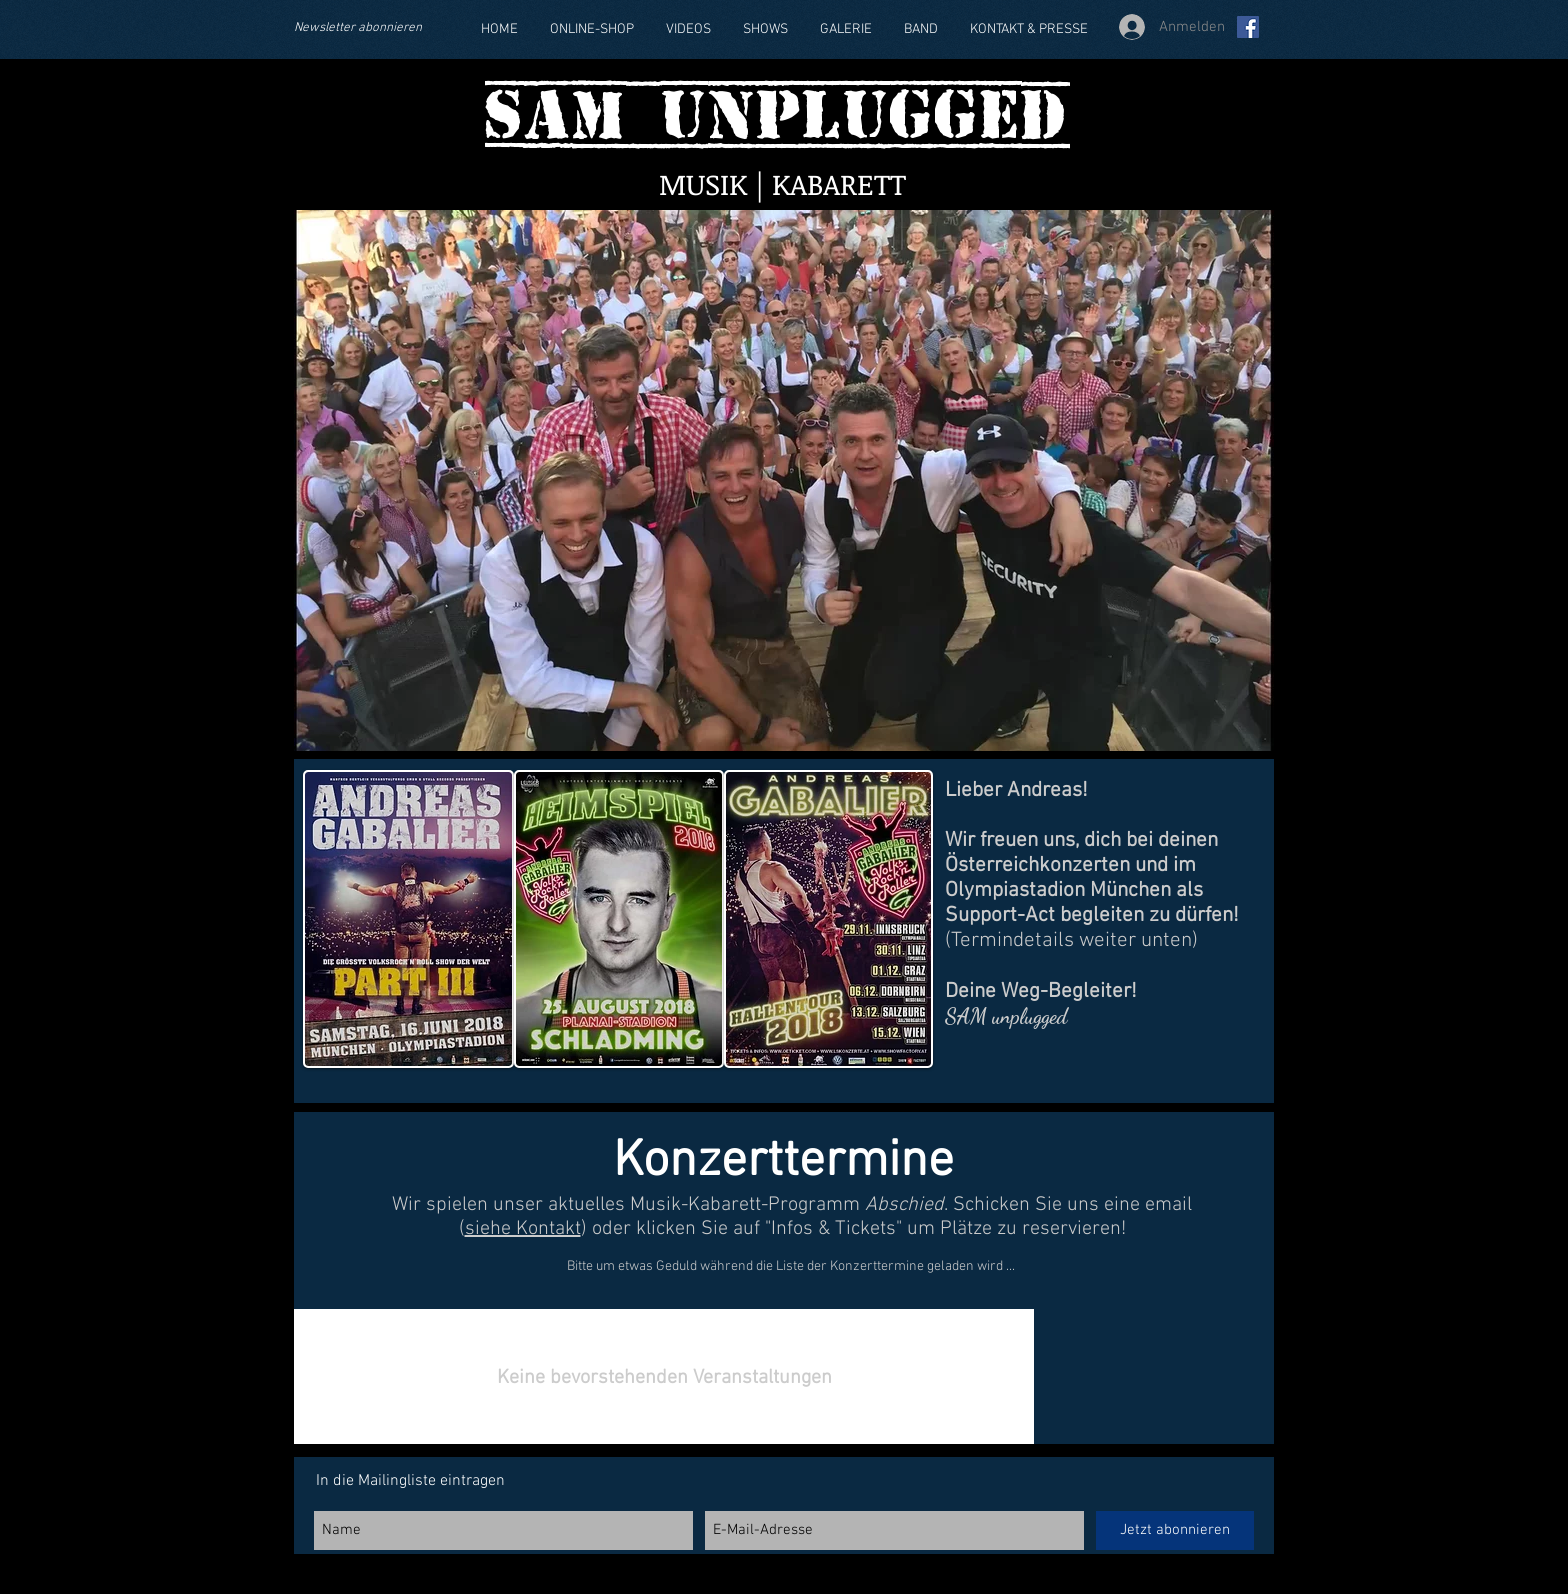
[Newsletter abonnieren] (369, 28)
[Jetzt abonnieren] (1175, 1530)
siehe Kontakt (523, 1229)
